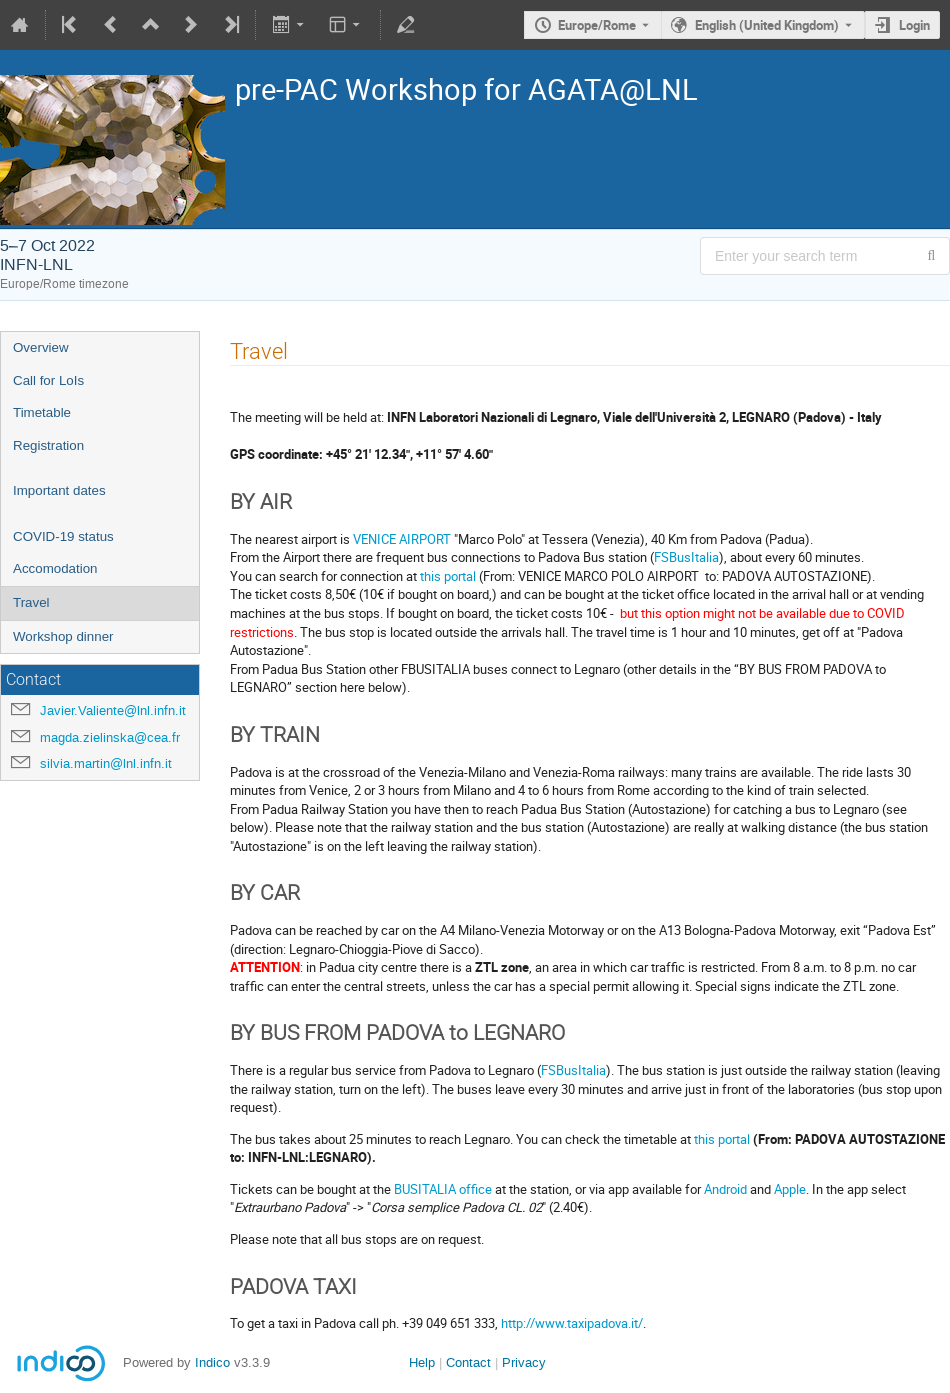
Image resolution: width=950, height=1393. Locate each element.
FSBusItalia (686, 557)
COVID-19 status (63, 536)
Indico (212, 1362)
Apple (790, 1189)
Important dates (59, 490)
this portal (448, 576)
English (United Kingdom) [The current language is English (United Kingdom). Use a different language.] (767, 25)
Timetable (42, 412)
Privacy (524, 1362)
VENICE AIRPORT (402, 539)
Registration (48, 445)
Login (914, 25)
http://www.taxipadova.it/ (572, 1323)
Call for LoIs (48, 380)
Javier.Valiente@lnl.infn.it (113, 710)
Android (725, 1189)
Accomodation (55, 568)
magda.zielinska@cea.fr (110, 737)
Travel (31, 602)
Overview (41, 347)
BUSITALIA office (444, 1189)
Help (422, 1362)
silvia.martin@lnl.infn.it (106, 763)
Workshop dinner (63, 636)
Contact (468, 1362)
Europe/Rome (597, 25)
